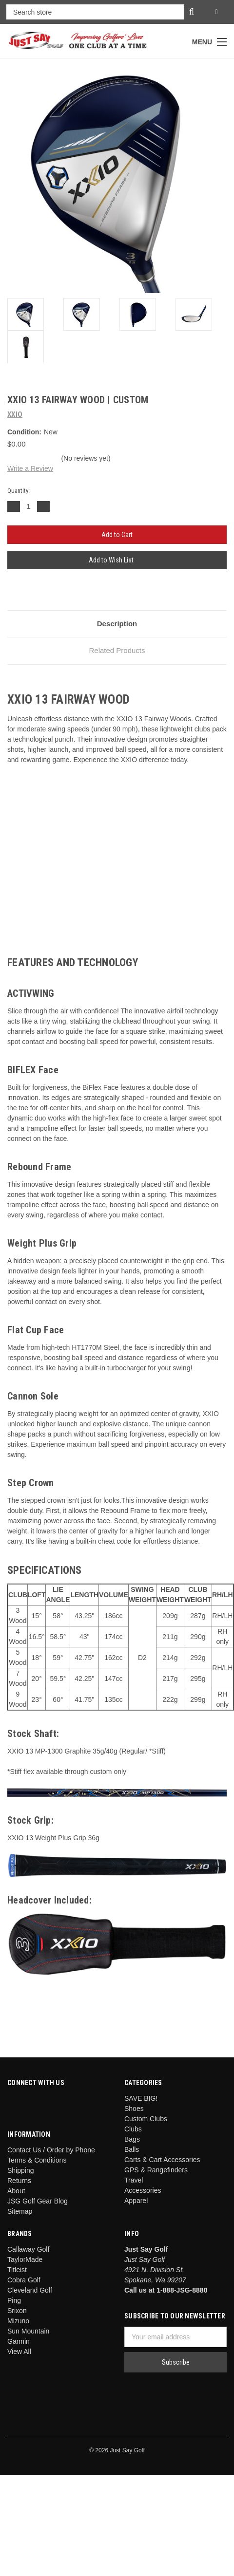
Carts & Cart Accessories (162, 2160)
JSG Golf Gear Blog (37, 2201)
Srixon (17, 2311)
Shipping (20, 2170)
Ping (14, 2300)
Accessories (142, 2190)
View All (19, 2351)
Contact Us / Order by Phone (51, 2150)
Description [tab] (117, 623)
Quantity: (18, 490)
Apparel (136, 2200)
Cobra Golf (23, 2280)
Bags (132, 2139)
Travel (133, 2180)
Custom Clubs (145, 2119)
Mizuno (18, 2321)
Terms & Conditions (36, 2160)
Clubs (133, 2129)
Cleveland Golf (29, 2290)
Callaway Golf (28, 2249)
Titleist (17, 2270)
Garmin (18, 2341)
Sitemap (19, 2211)
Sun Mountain (28, 2331)
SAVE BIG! (140, 2098)
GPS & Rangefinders (156, 2170)
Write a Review (30, 468)
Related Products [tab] (117, 650)
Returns (19, 2180)
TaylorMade (24, 2259)
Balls (131, 2149)
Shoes (134, 2108)
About (16, 2191)
